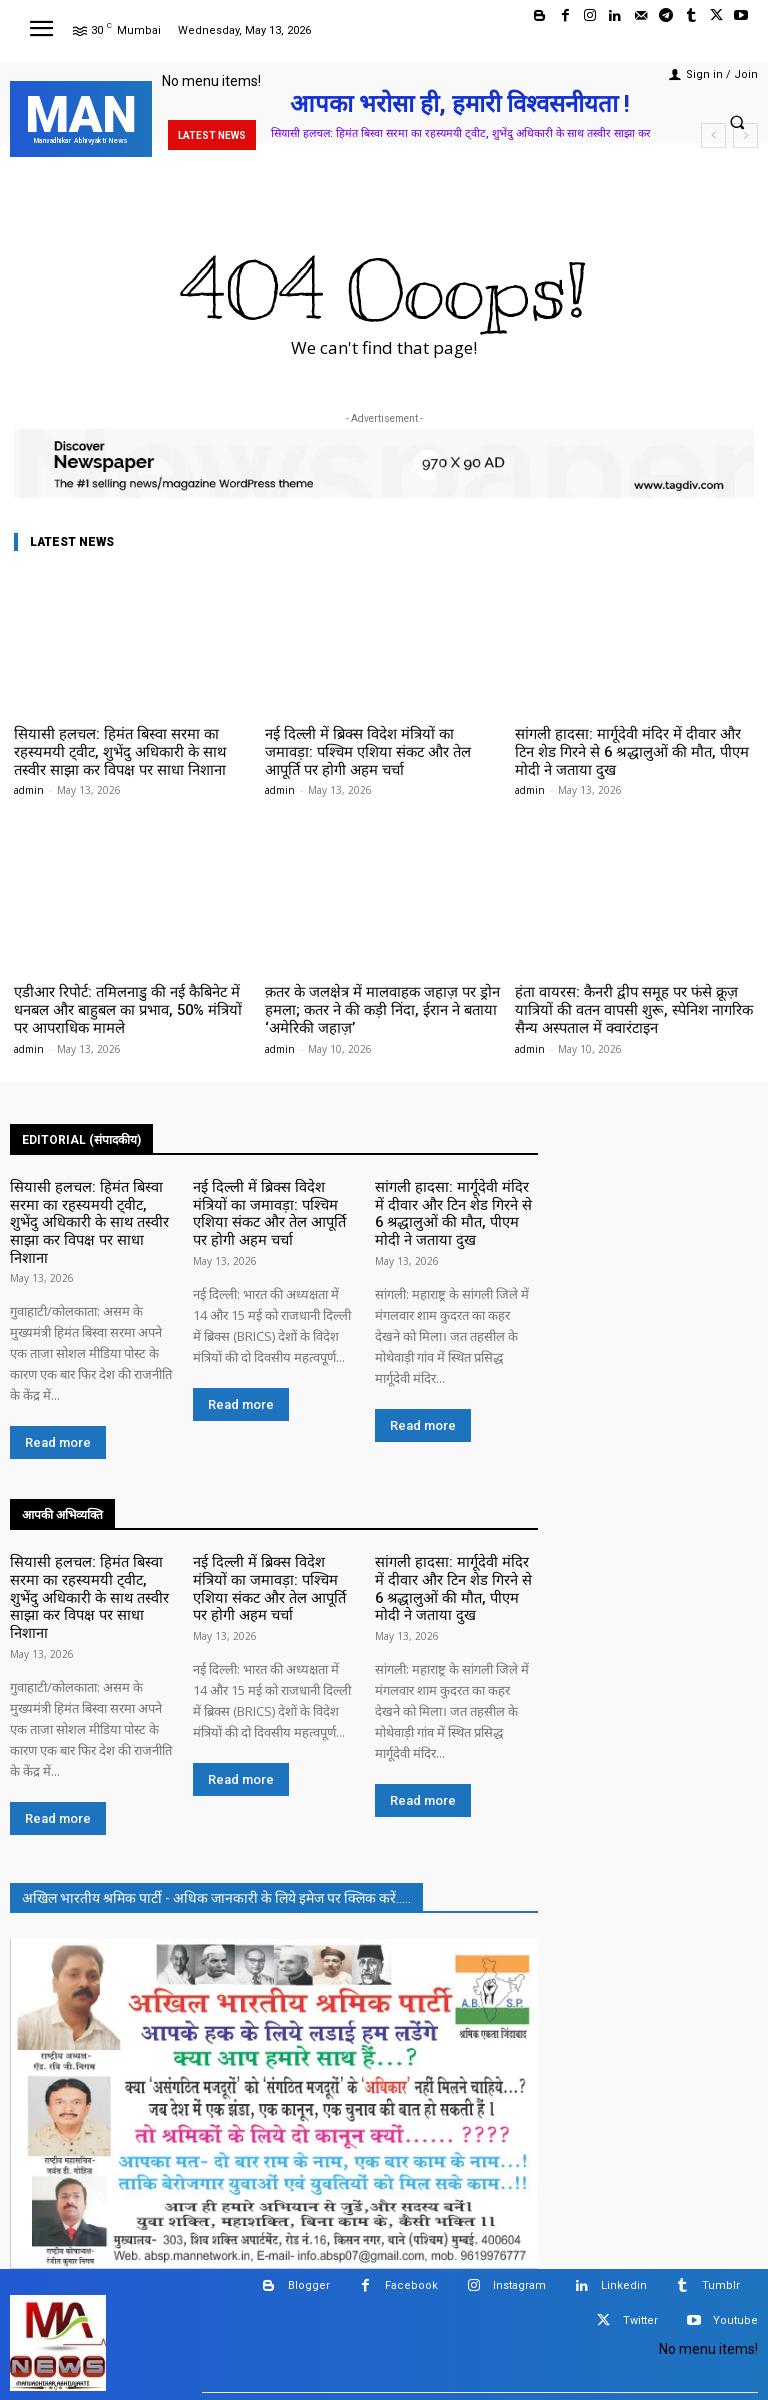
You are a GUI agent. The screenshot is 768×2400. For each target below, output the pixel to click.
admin (29, 784)
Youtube (735, 2209)
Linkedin (624, 2174)
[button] (737, 122)
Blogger (309, 2174)
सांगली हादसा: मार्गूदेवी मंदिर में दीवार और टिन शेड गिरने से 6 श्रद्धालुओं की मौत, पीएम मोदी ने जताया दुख (629, 749)
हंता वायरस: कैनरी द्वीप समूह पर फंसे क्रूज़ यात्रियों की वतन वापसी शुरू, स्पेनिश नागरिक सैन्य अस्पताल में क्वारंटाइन (632, 1001)
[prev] (713, 135)
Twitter (640, 2209)
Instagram (519, 2174)
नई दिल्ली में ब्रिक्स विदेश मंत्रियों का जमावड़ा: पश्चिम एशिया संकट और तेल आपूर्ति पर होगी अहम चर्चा (381, 749)
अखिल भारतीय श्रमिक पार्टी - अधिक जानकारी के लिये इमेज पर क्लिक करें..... (216, 1787)
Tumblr (721, 2174)
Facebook (411, 2174)
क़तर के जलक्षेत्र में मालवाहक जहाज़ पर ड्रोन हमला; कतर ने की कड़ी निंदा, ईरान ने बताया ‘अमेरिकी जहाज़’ (383, 1001)
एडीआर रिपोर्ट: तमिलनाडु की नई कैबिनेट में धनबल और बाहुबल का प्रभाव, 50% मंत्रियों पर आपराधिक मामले (128, 1001)
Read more (58, 1380)
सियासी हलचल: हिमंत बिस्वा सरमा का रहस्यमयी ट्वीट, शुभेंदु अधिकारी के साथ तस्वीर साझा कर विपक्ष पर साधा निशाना (124, 749)
